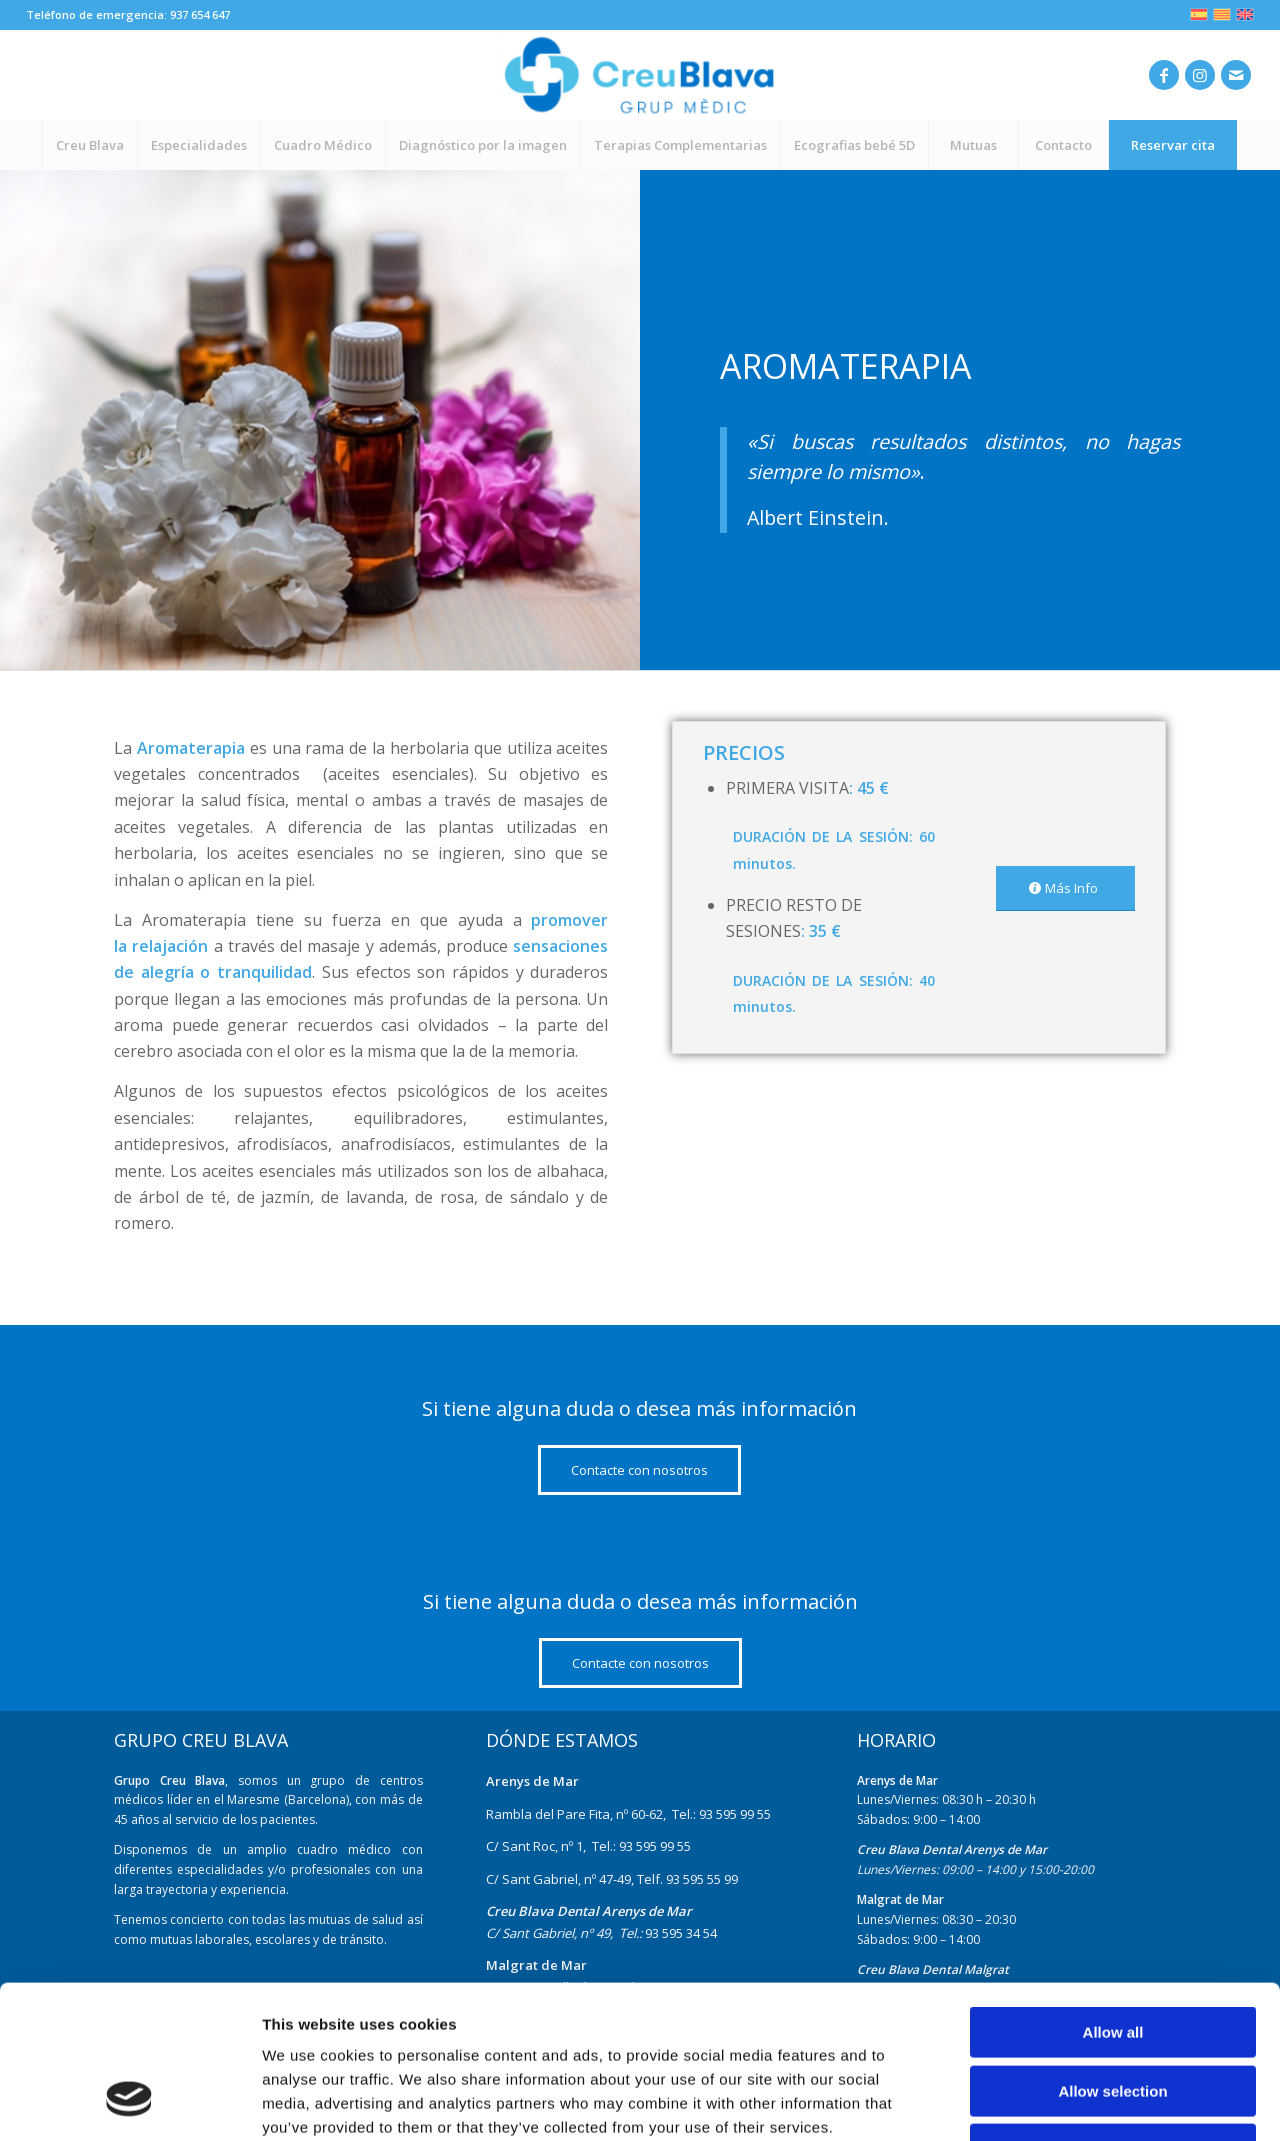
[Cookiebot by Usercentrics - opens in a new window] (129, 2102)
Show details (1049, 2101)
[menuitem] (89, 145)
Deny (1113, 2013)
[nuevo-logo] (639, 75)
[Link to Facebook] (1164, 75)
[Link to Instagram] (1200, 75)
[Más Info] (1065, 888)
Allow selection (1112, 1955)
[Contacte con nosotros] (639, 1470)
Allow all (1113, 1896)
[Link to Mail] (1236, 75)
